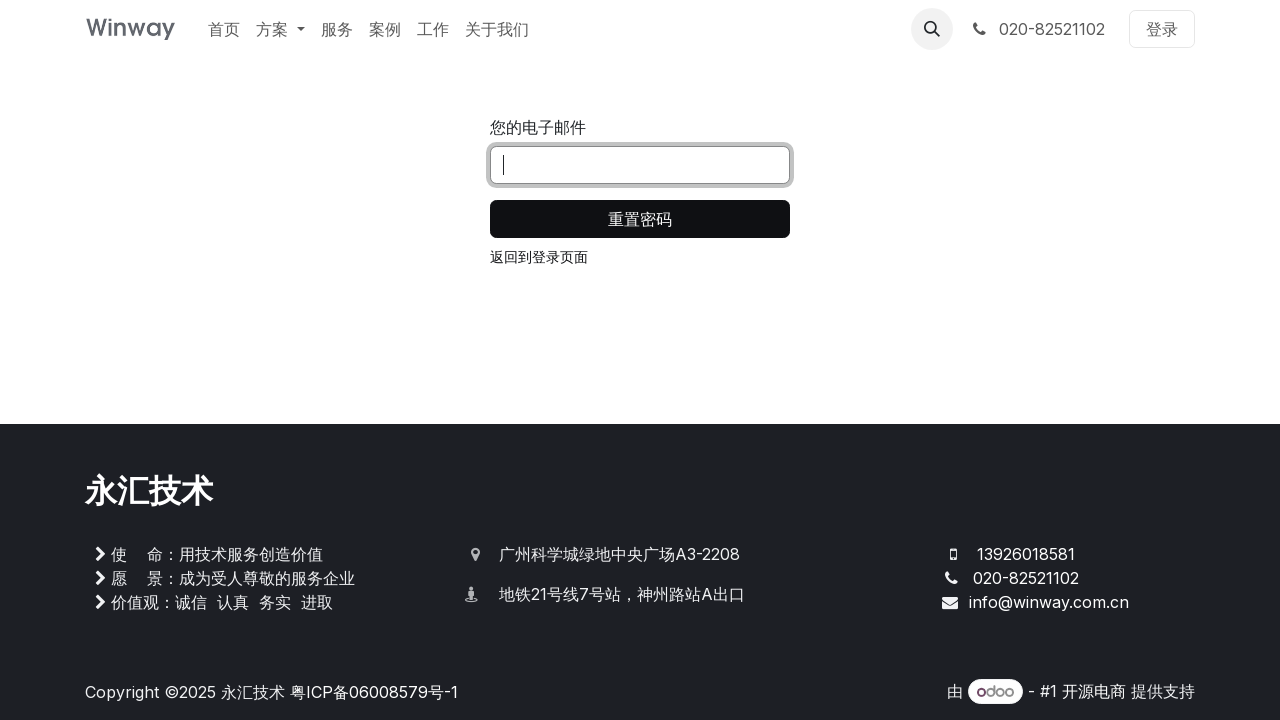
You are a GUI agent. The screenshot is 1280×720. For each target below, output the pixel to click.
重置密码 (640, 219)
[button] (932, 29)
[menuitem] (224, 29)
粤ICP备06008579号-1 (374, 692)
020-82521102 (1037, 29)
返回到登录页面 (539, 256)
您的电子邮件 (538, 127)
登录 (1162, 29)
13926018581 (1026, 554)
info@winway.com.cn (1049, 602)
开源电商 (1094, 691)
